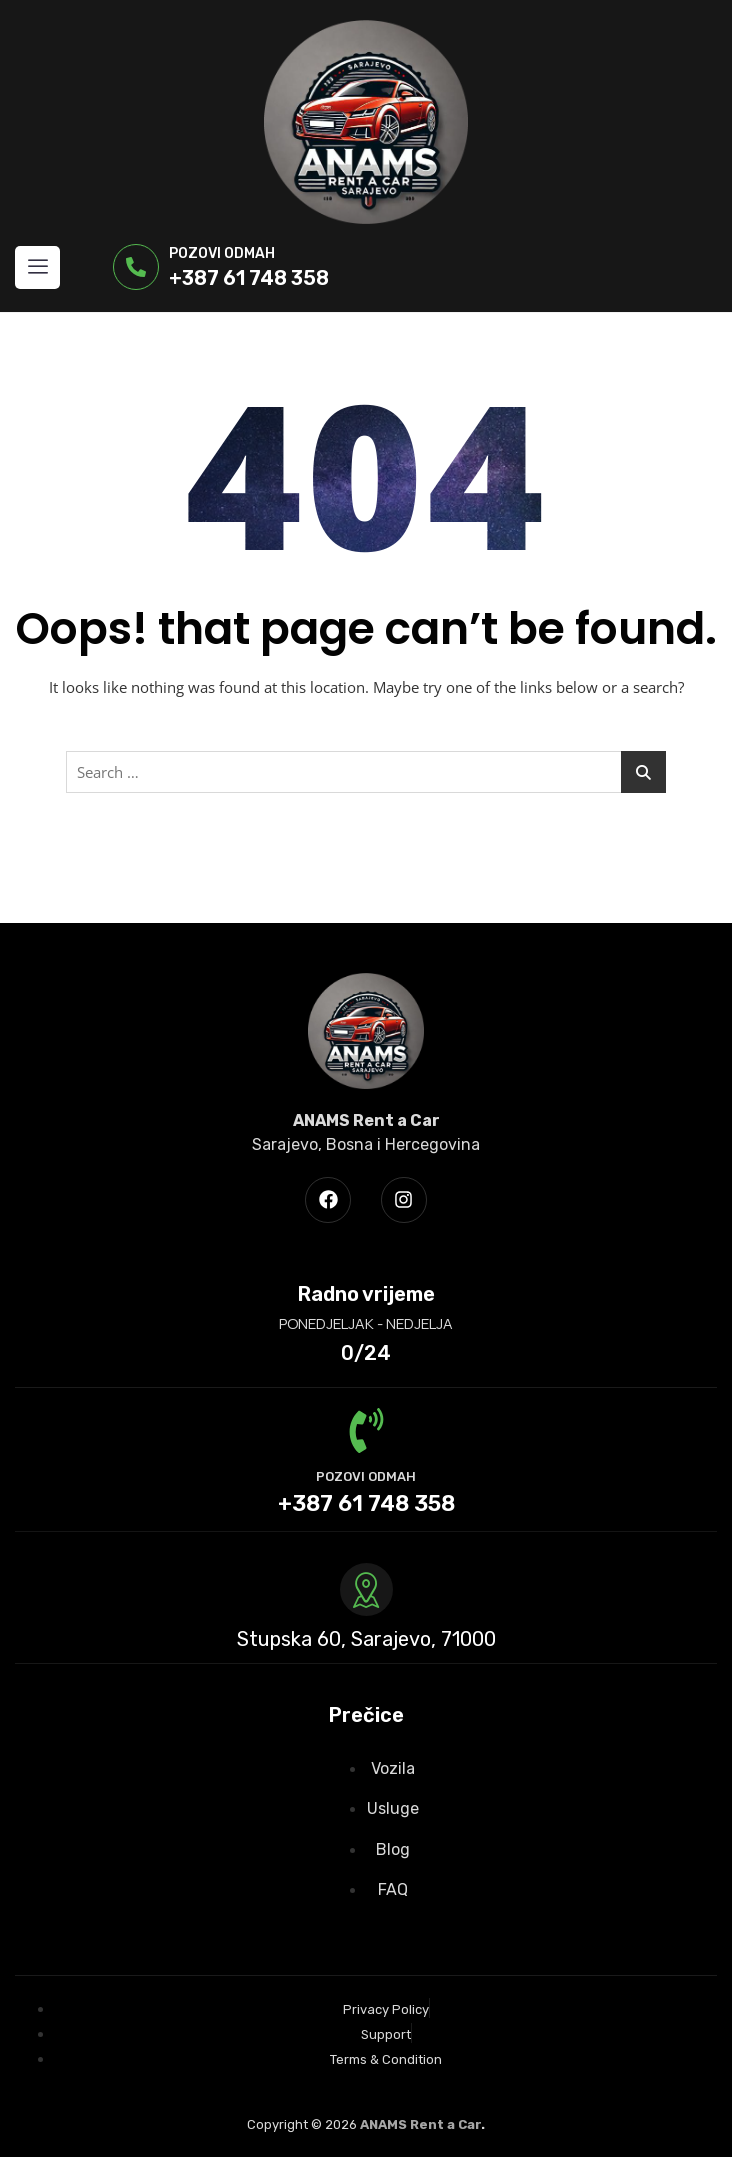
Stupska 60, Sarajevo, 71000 (366, 1639)
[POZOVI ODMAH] (366, 1430)
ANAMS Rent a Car (420, 2124)
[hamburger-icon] (37, 267)
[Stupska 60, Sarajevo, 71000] (366, 1589)
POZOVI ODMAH (366, 1476)
